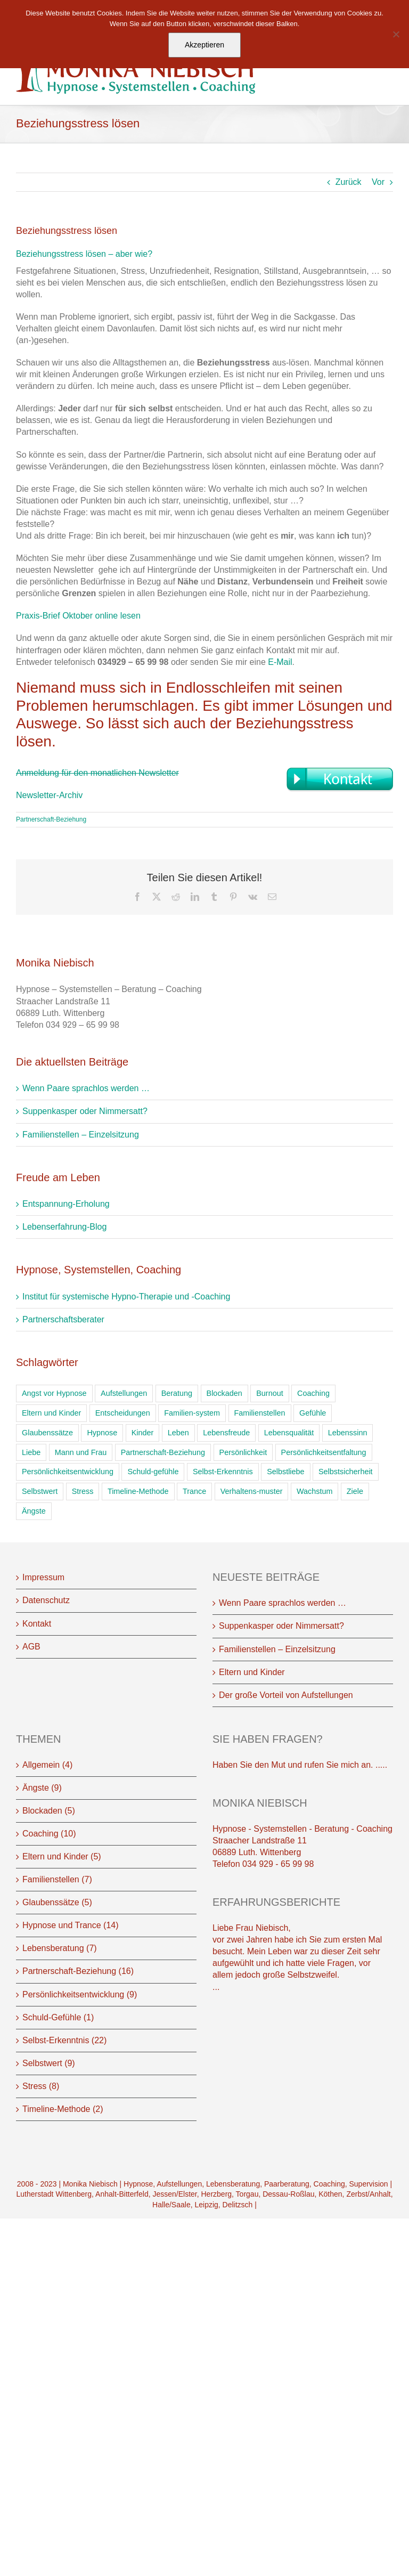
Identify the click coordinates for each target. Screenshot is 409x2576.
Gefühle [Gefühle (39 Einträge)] (312, 1413)
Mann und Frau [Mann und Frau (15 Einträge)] (81, 1452)
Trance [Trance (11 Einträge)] (194, 1491)
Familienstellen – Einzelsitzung (80, 1134)
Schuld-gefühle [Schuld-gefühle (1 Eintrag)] (152, 1471)
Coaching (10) (49, 1833)
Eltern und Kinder (252, 1672)
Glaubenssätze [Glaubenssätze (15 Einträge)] (47, 1432)
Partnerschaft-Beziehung (51, 819)
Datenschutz (46, 1600)
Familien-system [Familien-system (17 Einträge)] (192, 1413)
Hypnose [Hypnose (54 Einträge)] (102, 1432)
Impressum (43, 1577)
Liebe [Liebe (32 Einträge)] (31, 1452)
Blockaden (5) (48, 1810)
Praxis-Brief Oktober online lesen (78, 615)
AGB (31, 1646)
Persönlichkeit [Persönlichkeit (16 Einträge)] (243, 1452)
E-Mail (280, 662)
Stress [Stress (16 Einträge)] (83, 1491)
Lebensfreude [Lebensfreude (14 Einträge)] (226, 1432)
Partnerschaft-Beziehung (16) (78, 1971)
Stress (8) (40, 2086)
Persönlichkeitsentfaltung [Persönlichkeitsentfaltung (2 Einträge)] (323, 1452)
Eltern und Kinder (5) (61, 1856)
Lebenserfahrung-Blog (64, 1226)
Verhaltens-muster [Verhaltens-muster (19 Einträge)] (251, 1491)
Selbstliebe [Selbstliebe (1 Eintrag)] (285, 1471)
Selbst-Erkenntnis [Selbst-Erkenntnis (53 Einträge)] (223, 1471)
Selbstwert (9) (48, 2063)
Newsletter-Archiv (49, 795)
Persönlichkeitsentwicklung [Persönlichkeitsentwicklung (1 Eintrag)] (67, 1471)
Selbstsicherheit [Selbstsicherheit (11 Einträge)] (345, 1471)
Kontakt (36, 1623)
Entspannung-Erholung (66, 1203)
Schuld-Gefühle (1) (58, 2017)
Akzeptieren (204, 44)
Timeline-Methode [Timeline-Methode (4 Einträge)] (138, 1491)
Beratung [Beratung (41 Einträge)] (176, 1393)
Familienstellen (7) (57, 1879)
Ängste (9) (42, 1787)
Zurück (349, 181)
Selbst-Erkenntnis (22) (64, 2040)
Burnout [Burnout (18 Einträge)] (269, 1393)
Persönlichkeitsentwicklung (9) (79, 1994)
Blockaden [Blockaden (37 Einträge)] (224, 1393)
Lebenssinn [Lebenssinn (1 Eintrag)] (347, 1432)
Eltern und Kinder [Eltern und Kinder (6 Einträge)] (51, 1413)
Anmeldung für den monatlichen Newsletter (97, 772)
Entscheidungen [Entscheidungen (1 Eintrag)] (122, 1413)
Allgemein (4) (47, 1764)
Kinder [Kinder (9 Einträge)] (143, 1432)
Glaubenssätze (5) (57, 1902)
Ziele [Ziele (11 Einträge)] (355, 1491)
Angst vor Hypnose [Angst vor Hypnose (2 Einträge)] (54, 1393)
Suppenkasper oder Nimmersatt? (85, 1111)
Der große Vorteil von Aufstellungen (286, 1695)
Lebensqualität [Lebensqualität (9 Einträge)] (289, 1432)
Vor (378, 181)
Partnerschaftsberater (63, 1319)
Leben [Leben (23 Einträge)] (178, 1432)
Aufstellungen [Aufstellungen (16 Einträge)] (124, 1393)
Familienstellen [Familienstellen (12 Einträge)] (259, 1413)
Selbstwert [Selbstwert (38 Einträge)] (40, 1491)
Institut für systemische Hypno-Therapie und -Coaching (126, 1296)
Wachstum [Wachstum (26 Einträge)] (314, 1491)
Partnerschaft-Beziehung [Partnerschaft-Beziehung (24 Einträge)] (163, 1452)
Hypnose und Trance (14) (70, 1925)
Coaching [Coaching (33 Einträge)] (313, 1393)
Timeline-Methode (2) (62, 2109)
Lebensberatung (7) (59, 1948)
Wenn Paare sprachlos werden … (86, 1088)
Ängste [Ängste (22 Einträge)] (34, 1511)
